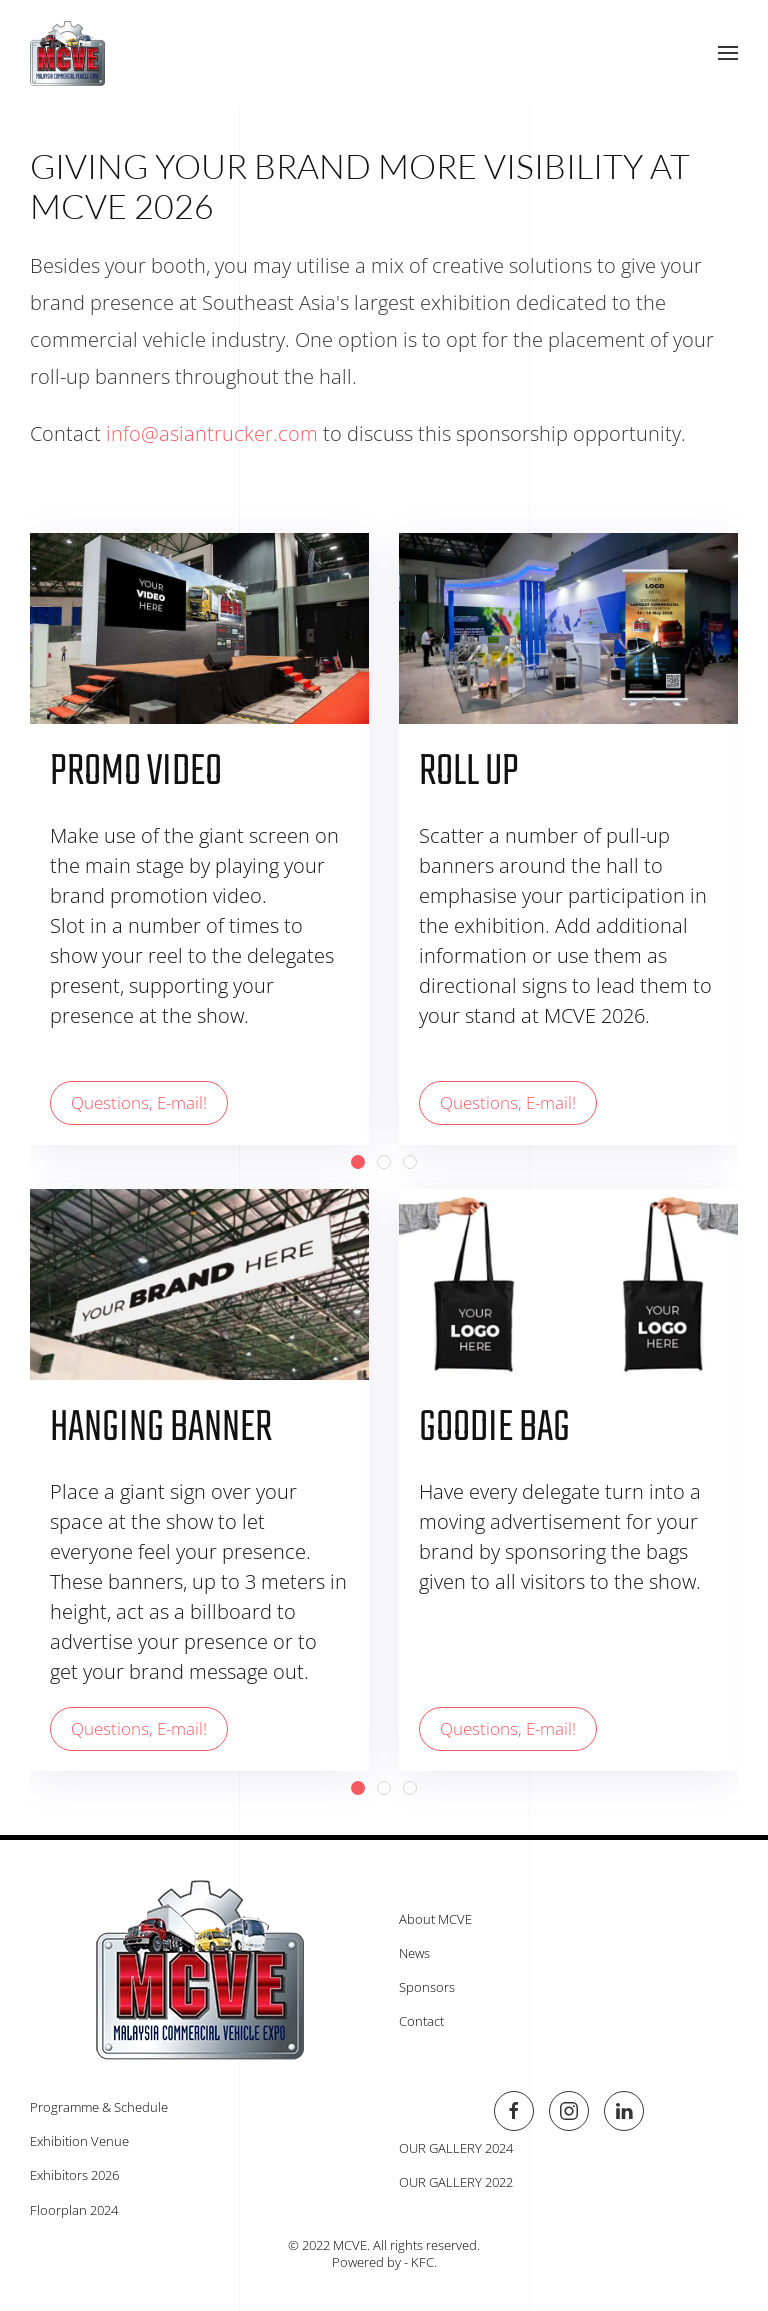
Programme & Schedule (95, 2107)
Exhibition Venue (75, 2141)
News (410, 1953)
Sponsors (423, 1987)
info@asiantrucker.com (212, 433)
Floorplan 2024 (70, 2210)
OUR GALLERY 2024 (452, 2148)
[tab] (358, 1162)
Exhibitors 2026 (70, 2175)
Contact (417, 2021)
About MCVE (431, 1919)
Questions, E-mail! (139, 1102)
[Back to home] (67, 53)
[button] (728, 53)
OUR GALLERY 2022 (452, 2182)
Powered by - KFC (379, 2262)
